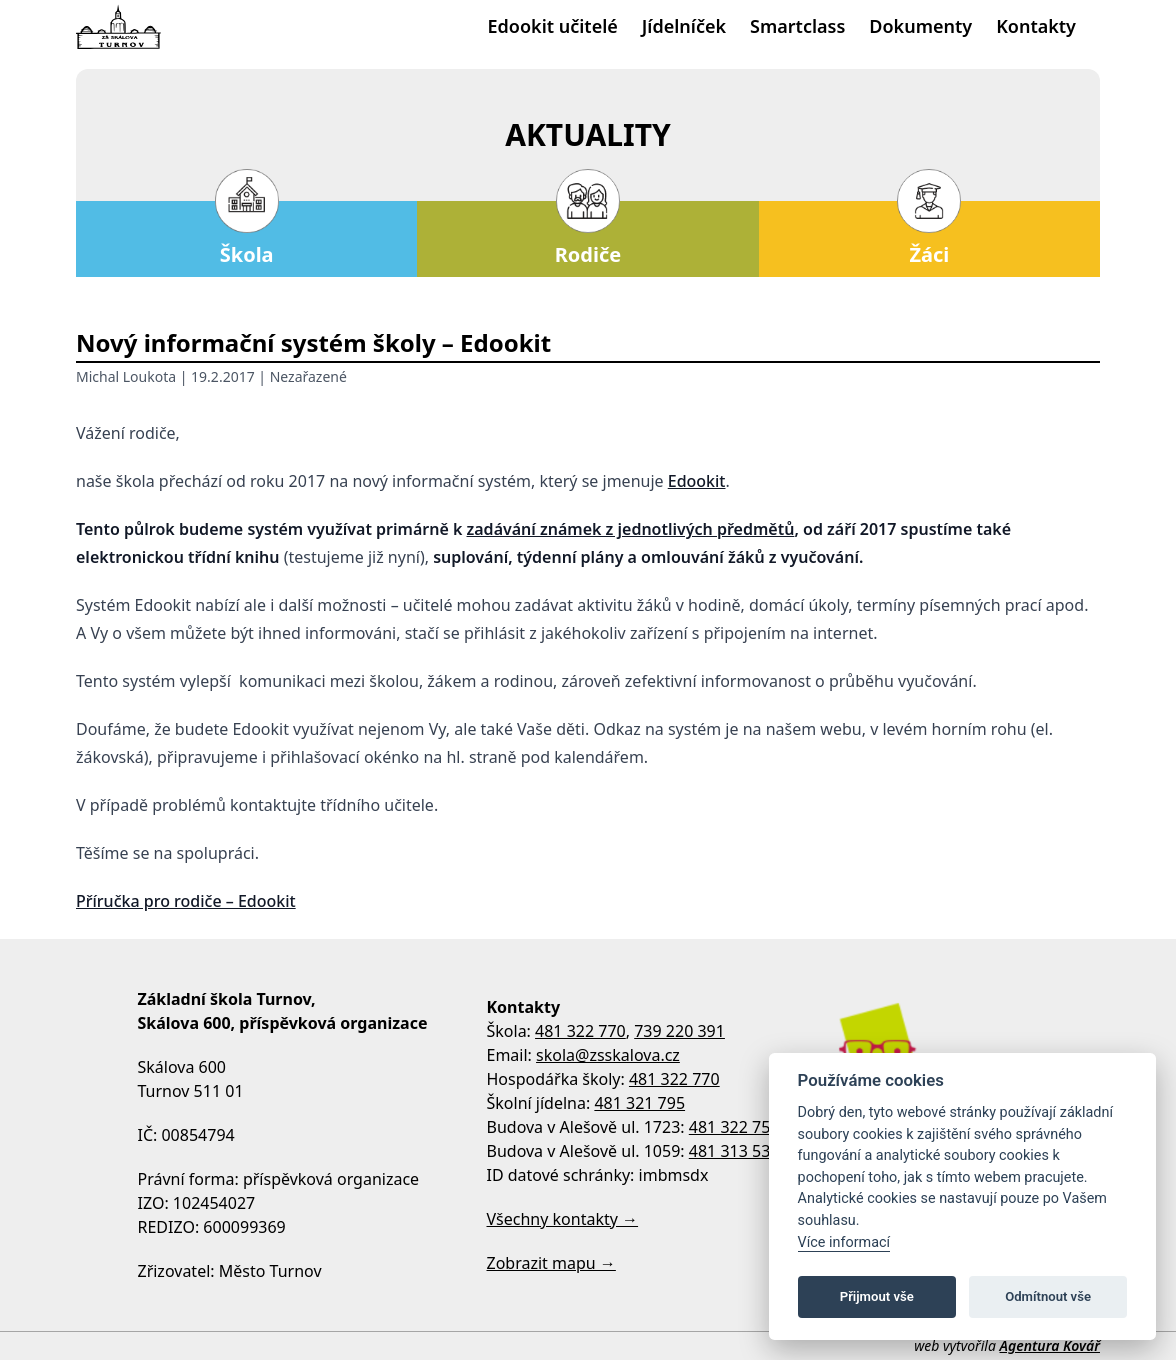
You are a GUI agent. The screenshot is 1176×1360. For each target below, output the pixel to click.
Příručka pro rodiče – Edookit (186, 901)
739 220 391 (679, 1031)
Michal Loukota (126, 376)
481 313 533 (734, 1151)
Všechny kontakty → (563, 1219)
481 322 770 (580, 1031)
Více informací (844, 1242)
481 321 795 (639, 1103)
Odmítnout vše (1048, 1296)
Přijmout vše (877, 1296)
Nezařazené (308, 376)
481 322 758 (734, 1127)
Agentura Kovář (1050, 1345)
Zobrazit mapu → (551, 1263)
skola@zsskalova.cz (608, 1055)
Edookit (697, 481)
